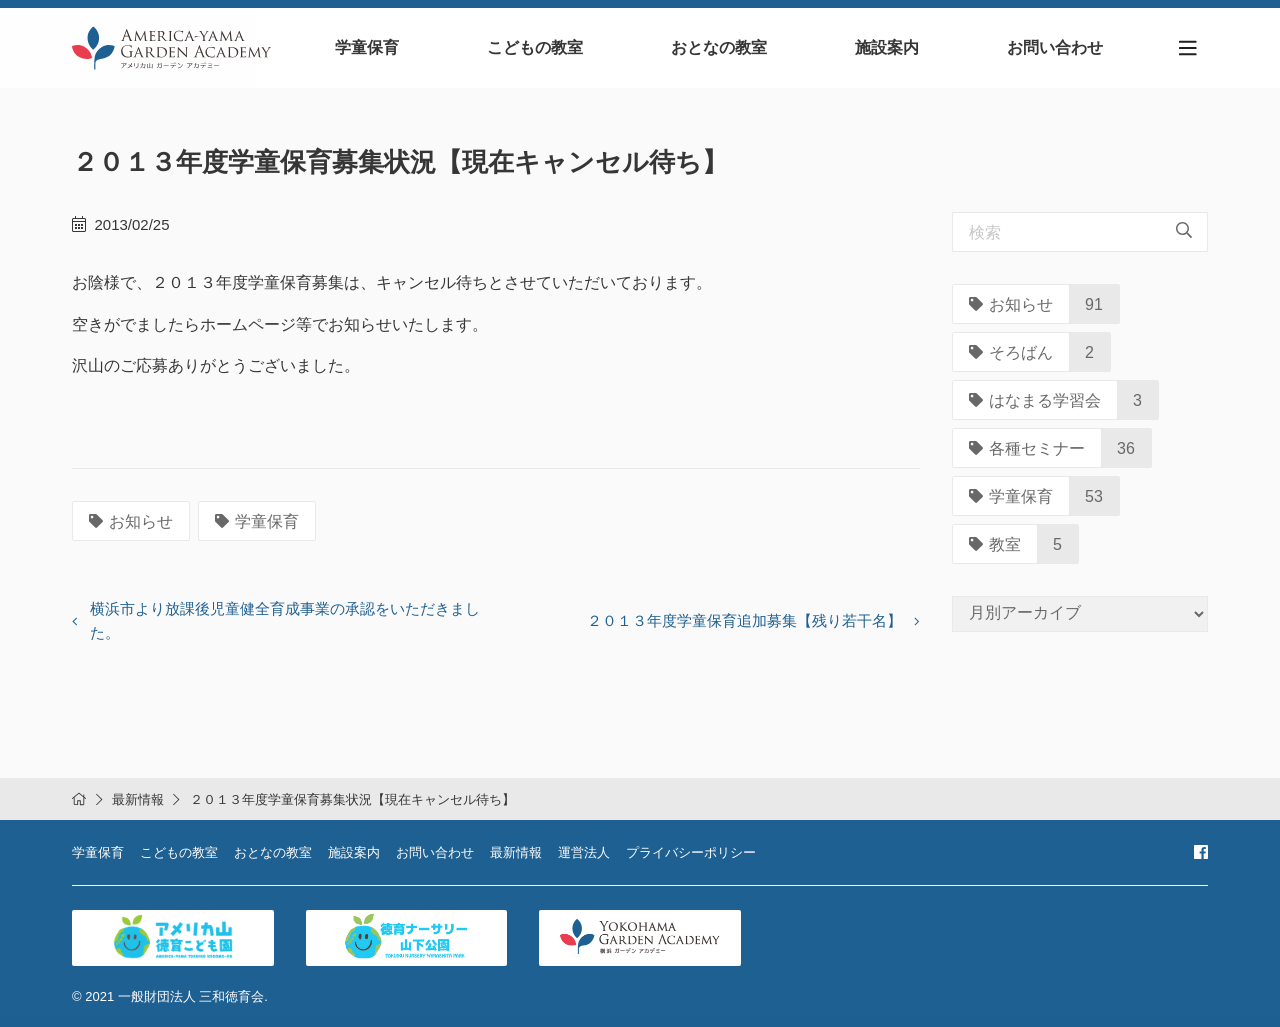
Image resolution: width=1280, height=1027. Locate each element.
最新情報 (138, 799)
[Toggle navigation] (1188, 48)
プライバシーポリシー (691, 852)
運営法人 (584, 852)
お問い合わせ (1055, 47)
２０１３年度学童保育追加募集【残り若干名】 (744, 620)
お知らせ (131, 521)
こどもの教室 (535, 47)
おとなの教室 (719, 47)
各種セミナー (1027, 448)
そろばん (1011, 352)
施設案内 (887, 47)
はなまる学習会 (1035, 400)
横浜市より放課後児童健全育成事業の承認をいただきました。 (285, 620)
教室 (995, 544)
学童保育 (367, 47)
